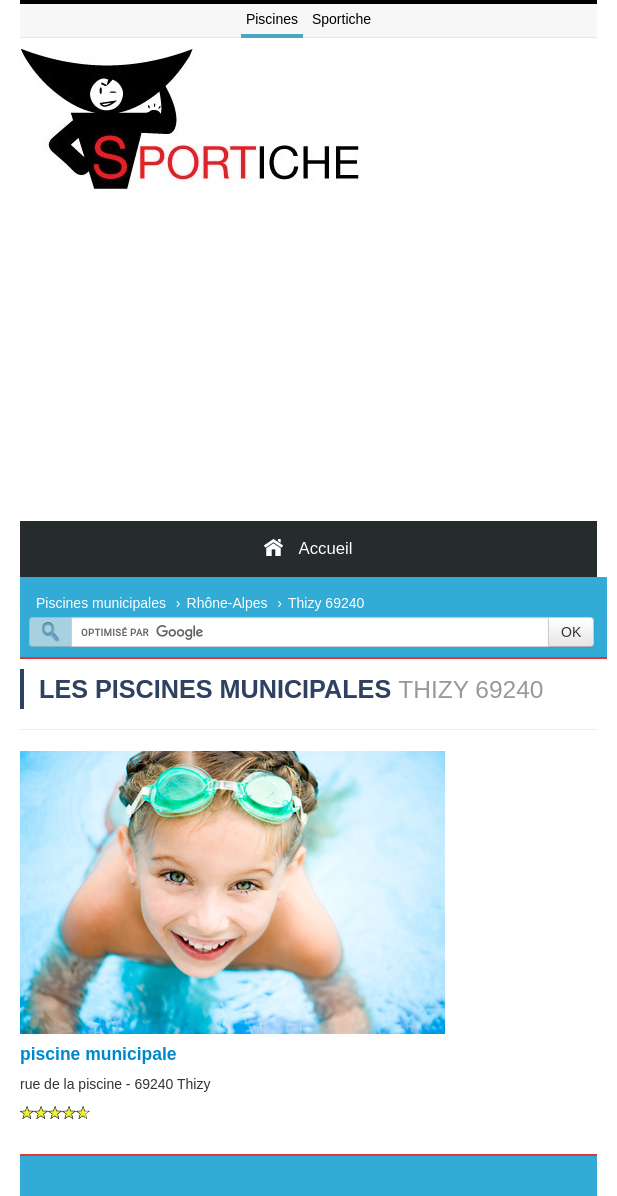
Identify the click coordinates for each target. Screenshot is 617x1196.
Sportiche (341, 19)
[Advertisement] (308, 371)
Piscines (272, 19)
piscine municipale (98, 1054)
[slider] (55, 1112)
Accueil (308, 548)
